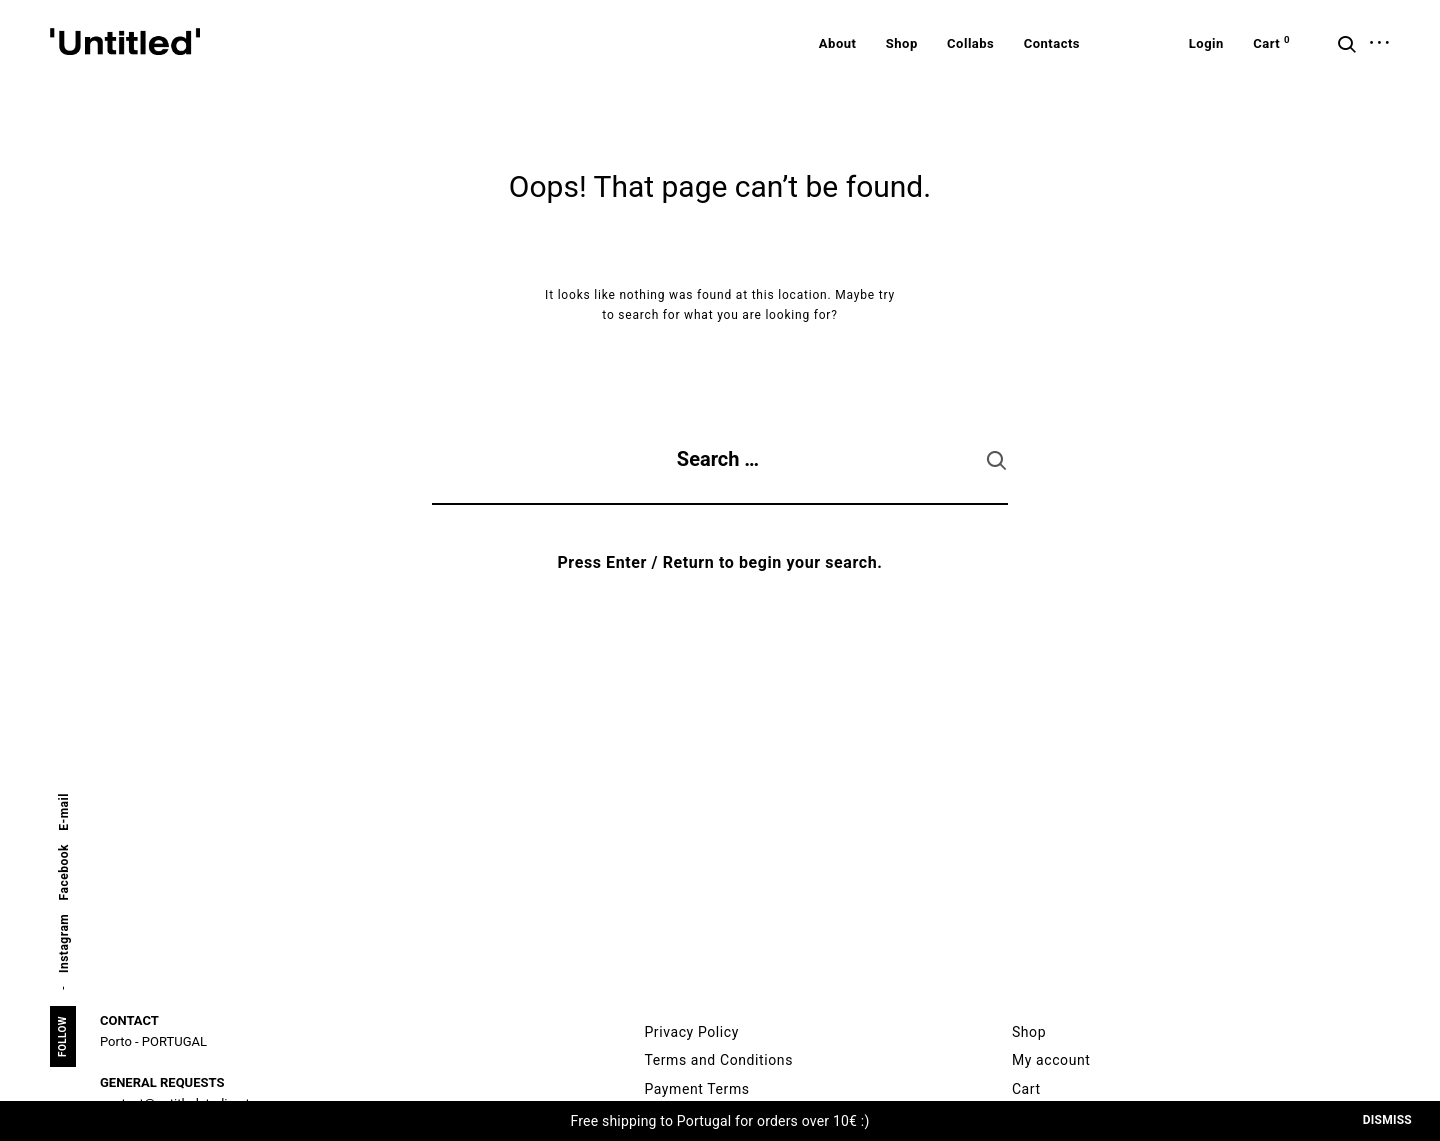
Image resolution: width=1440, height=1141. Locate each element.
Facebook (64, 872)
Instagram (64, 943)
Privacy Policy (691, 1032)
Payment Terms (696, 1089)
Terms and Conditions (718, 1060)
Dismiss (1387, 1120)
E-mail (64, 812)
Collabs (970, 43)
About (838, 43)
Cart (1026, 1089)
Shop (902, 43)
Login (1206, 43)
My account (1051, 1060)
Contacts (1052, 43)
